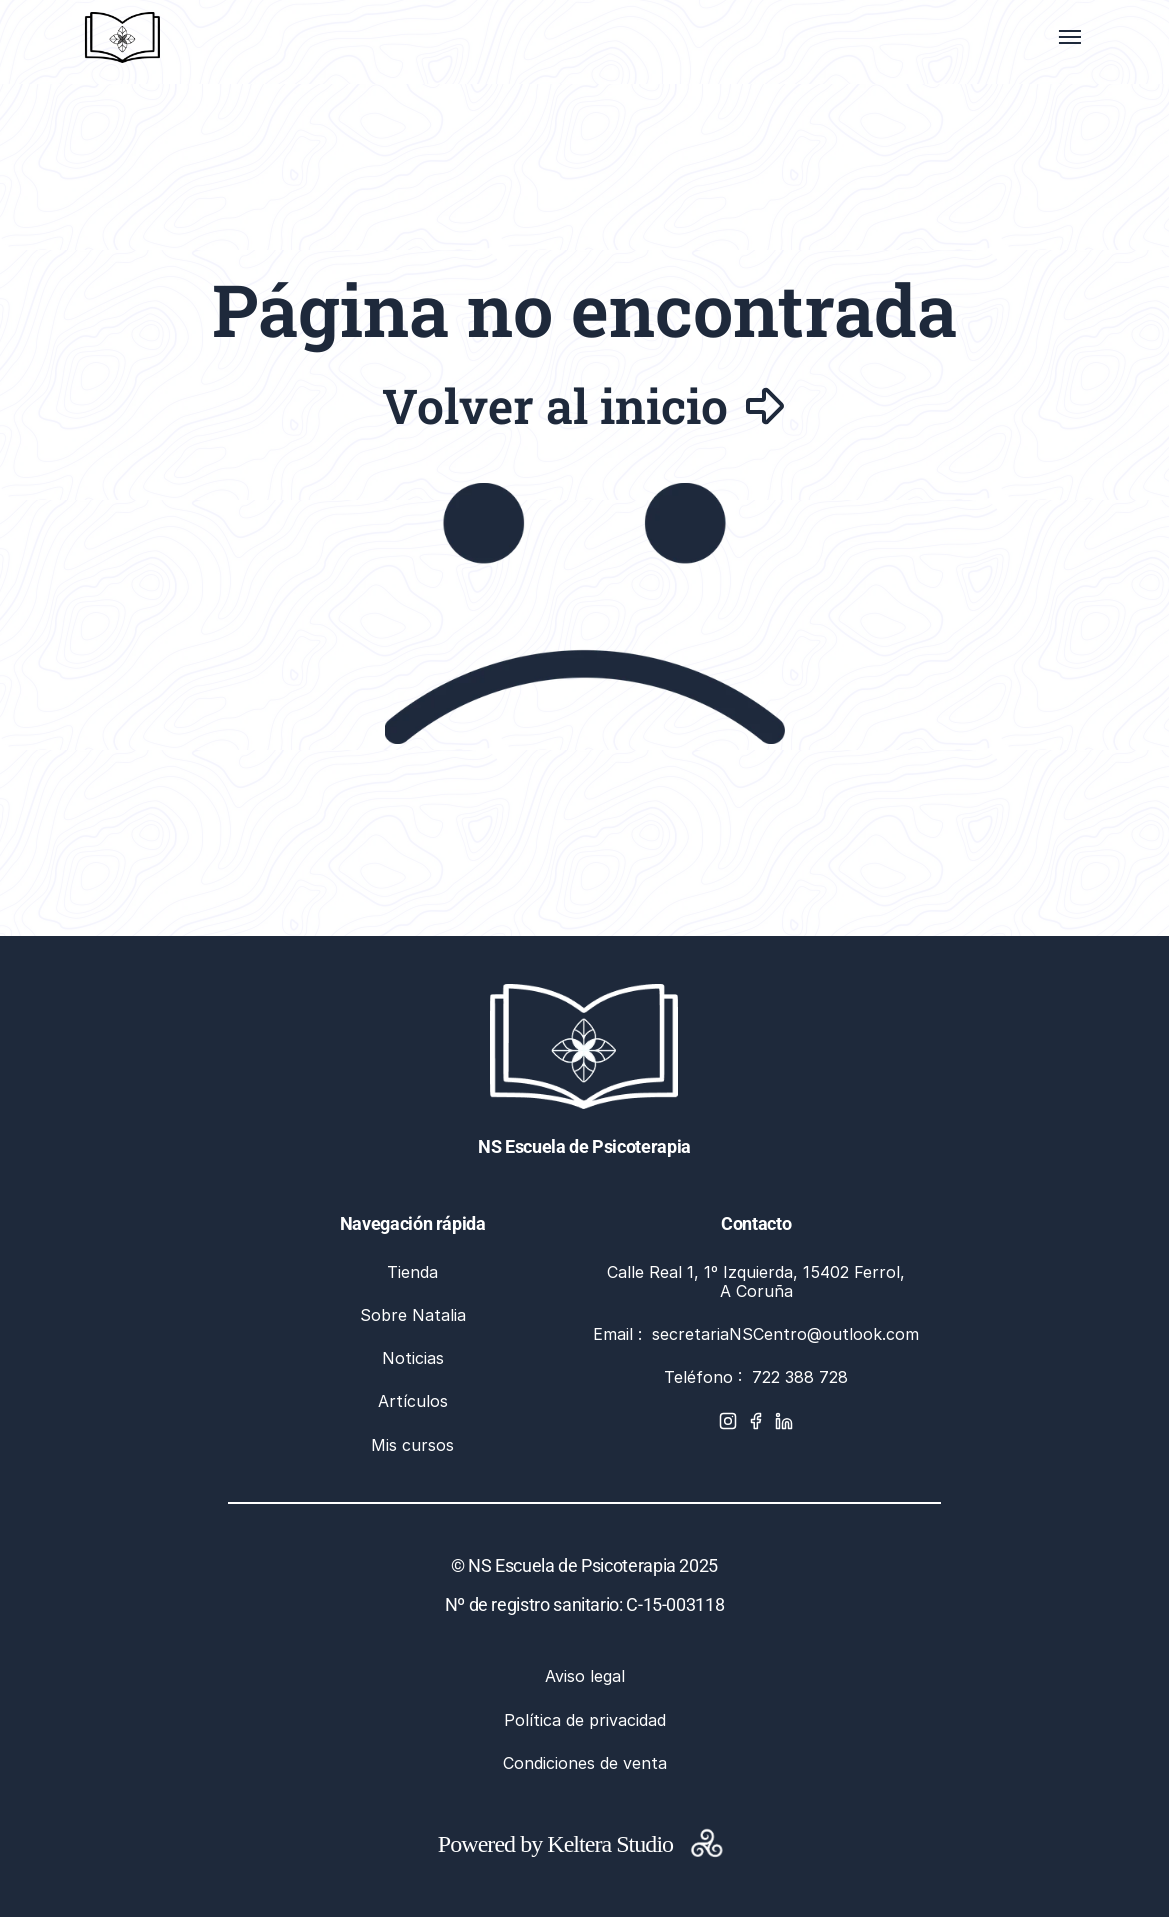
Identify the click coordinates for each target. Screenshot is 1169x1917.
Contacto (756, 1223)
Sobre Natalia (413, 1315)
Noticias (413, 1358)
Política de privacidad (585, 1720)
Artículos (413, 1401)
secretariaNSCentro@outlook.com (785, 1334)
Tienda (412, 1272)
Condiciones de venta (585, 1763)
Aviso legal (585, 1676)
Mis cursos (412, 1445)
